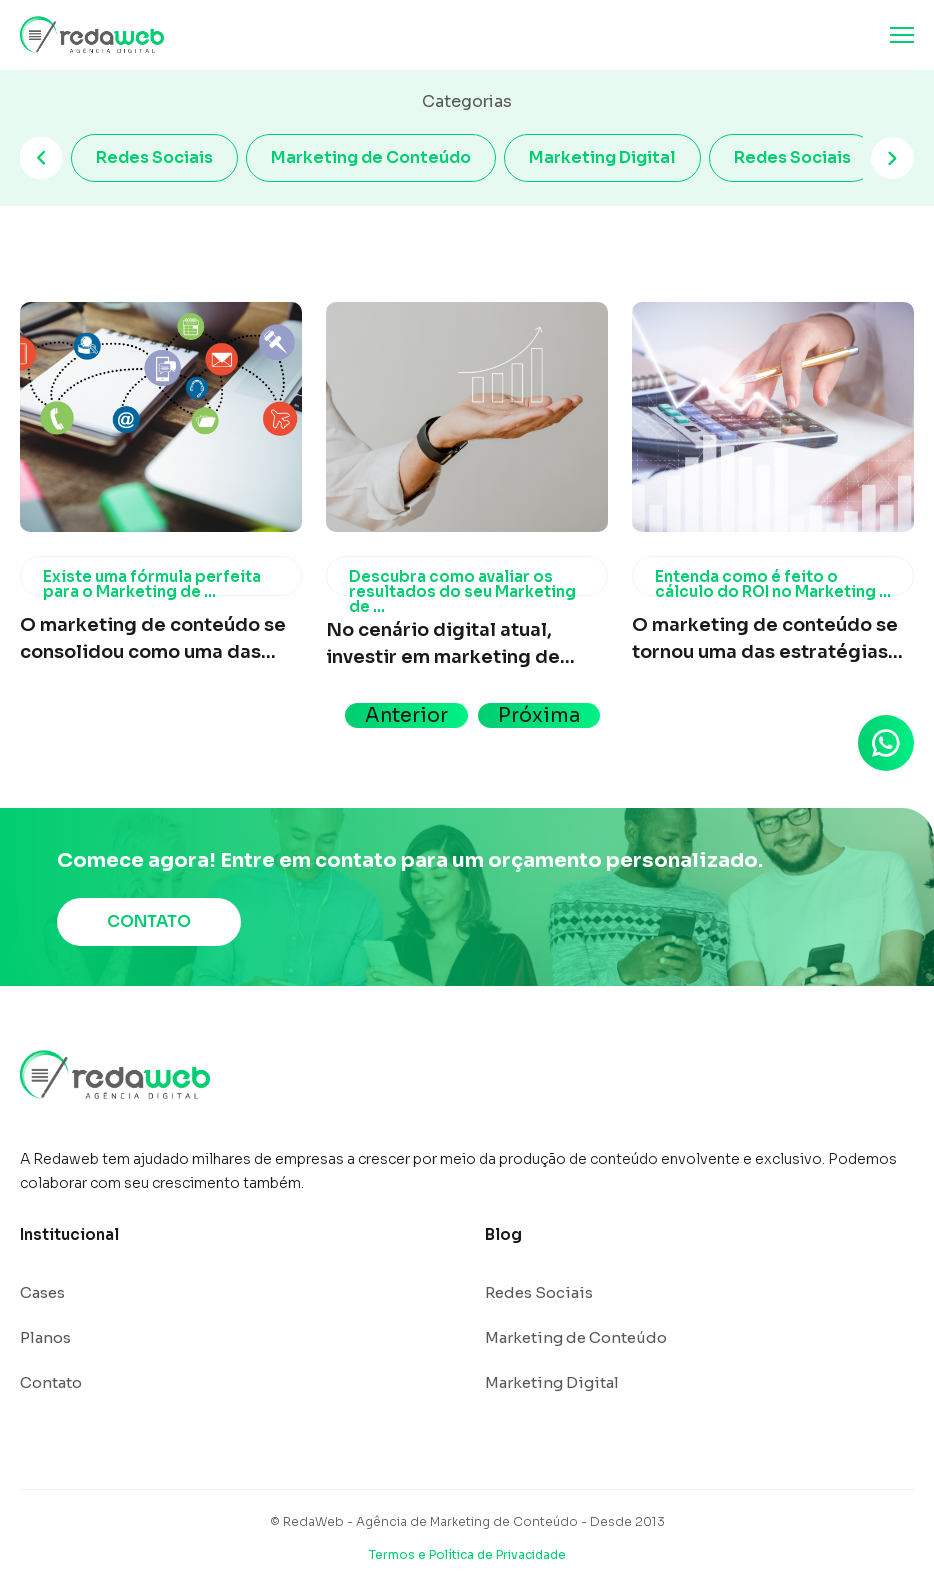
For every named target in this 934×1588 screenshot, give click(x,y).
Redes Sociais (154, 157)
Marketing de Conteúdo (371, 157)
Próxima (539, 715)
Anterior (406, 715)
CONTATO (149, 921)
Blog (503, 1234)
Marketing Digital (602, 157)
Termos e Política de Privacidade (467, 1554)
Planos (45, 1337)
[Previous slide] (41, 158)
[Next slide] (892, 158)
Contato (51, 1382)
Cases (42, 1292)
